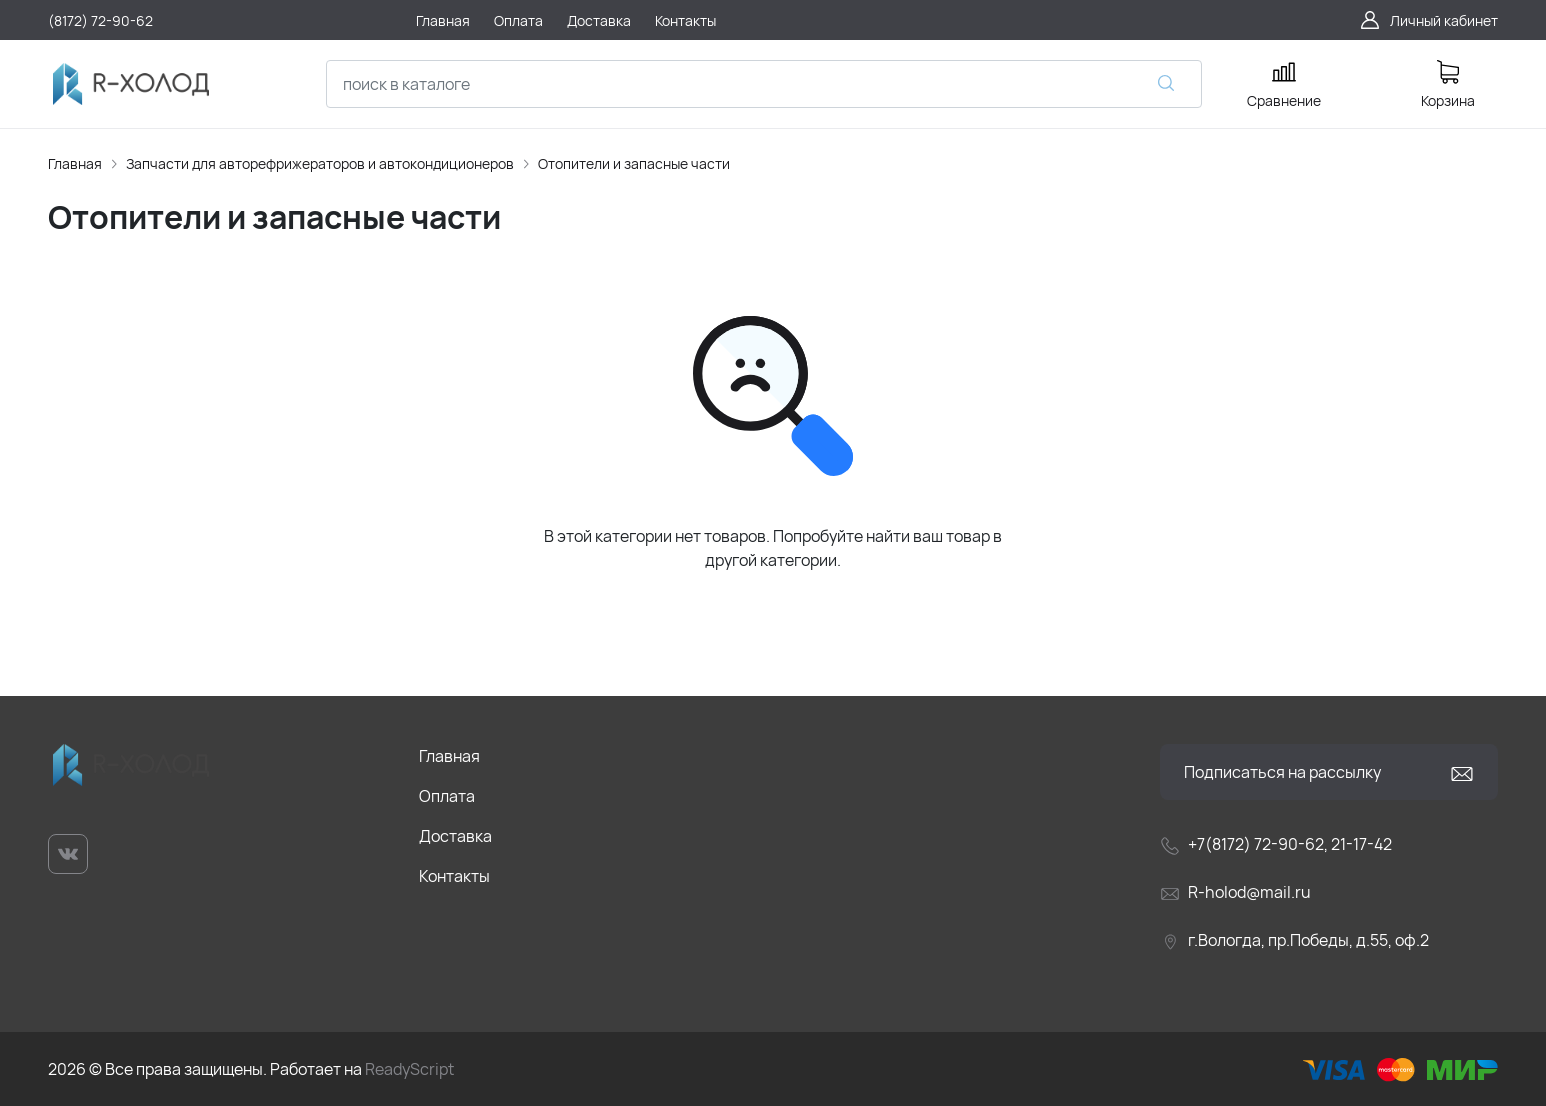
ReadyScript (409, 1069)
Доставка (455, 836)
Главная (75, 163)
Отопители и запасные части (634, 163)
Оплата (447, 796)
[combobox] (764, 84)
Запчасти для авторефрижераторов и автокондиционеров (320, 163)
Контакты (454, 876)
